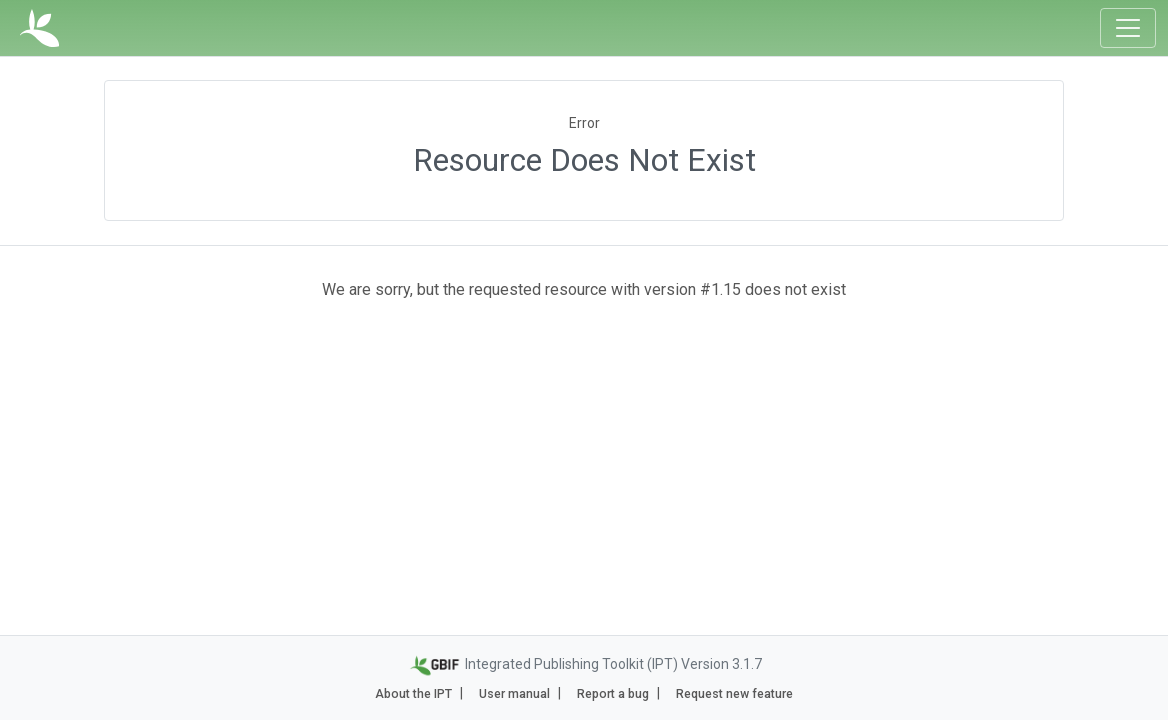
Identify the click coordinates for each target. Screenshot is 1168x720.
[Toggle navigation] (1128, 28)
